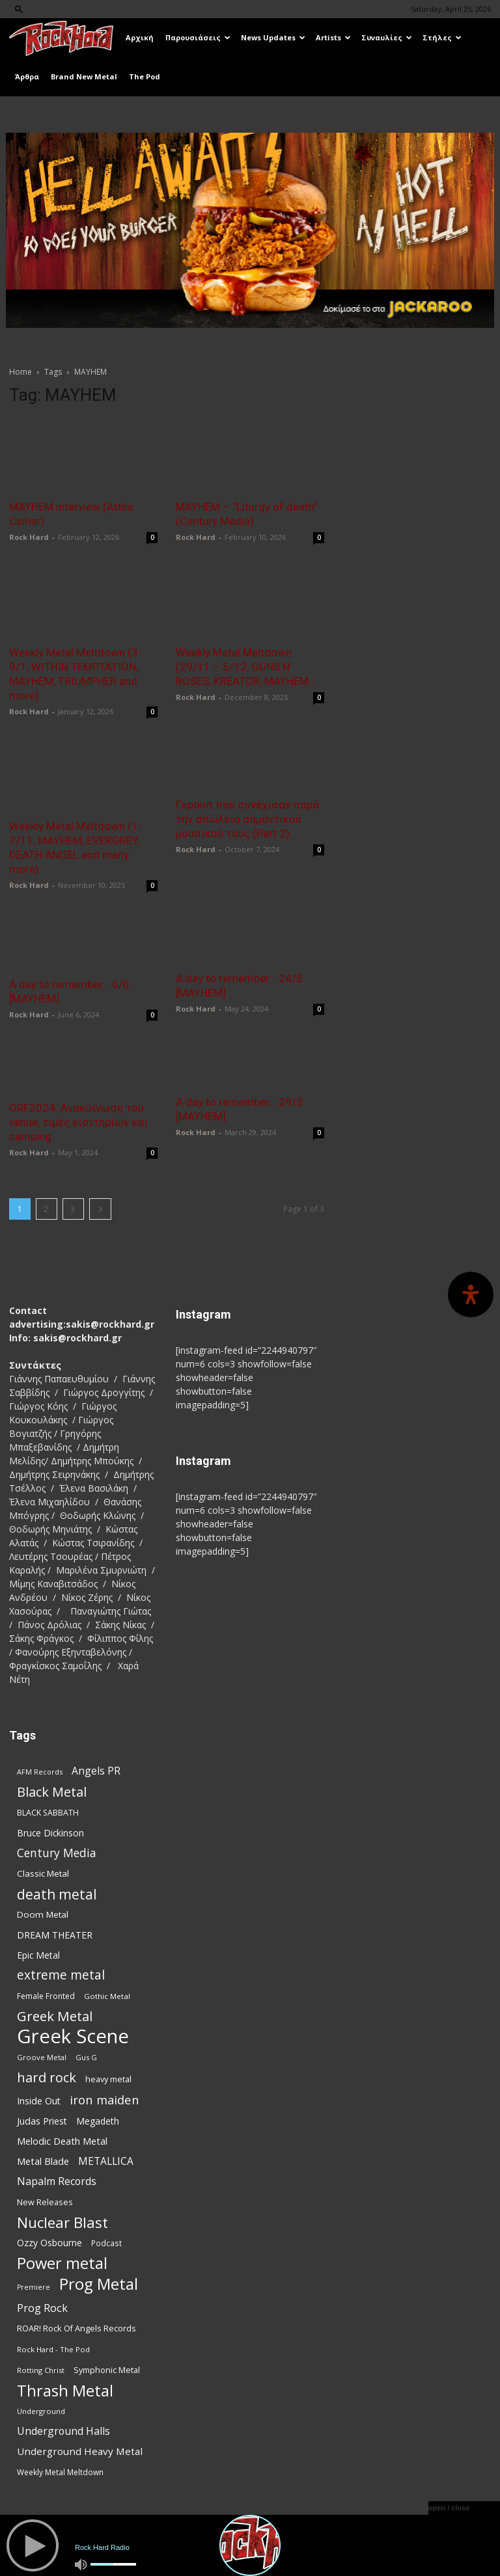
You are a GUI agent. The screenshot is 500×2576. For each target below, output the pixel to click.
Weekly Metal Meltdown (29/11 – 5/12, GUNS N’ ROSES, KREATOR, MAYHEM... (246, 667)
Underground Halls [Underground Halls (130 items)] (63, 2431)
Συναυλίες (386, 37)
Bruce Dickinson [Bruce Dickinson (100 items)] (50, 1833)
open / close (449, 2508)
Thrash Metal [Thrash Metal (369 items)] (65, 2390)
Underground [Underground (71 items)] (41, 2411)
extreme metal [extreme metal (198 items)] (61, 1975)
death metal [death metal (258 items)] (57, 1894)
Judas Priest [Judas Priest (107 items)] (42, 2121)
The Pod (144, 76)
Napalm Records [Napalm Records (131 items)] (56, 2181)
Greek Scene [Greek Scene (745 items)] (73, 2036)
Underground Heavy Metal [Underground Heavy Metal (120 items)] (80, 2451)
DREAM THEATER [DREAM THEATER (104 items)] (54, 1935)
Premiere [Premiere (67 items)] (33, 2287)
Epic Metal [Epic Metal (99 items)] (38, 1955)
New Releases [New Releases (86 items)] (45, 2202)
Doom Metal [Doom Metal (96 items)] (42, 1914)
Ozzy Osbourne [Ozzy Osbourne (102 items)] (49, 2242)
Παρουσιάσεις (197, 37)
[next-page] (100, 1209)
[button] (19, 9)
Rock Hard (29, 537)
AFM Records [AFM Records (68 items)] (39, 1772)
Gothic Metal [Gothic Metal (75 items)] (107, 1996)
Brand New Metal (84, 76)
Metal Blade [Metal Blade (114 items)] (43, 2160)
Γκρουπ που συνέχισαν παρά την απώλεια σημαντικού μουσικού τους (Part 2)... (247, 819)
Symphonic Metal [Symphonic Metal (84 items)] (107, 2370)
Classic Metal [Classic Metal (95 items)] (43, 1873)
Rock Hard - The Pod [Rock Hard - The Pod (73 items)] (53, 2349)
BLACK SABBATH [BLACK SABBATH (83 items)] (48, 1812)
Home (20, 371)
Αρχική (140, 37)
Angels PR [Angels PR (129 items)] (96, 1771)
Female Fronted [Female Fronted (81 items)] (46, 1996)
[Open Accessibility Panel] (470, 1294)
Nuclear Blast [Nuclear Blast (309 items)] (62, 2222)
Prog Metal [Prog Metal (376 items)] (98, 2283)
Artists (333, 37)
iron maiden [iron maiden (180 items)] (104, 2099)
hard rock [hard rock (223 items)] (46, 2077)
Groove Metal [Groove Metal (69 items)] (41, 2057)
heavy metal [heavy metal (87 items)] (108, 2079)
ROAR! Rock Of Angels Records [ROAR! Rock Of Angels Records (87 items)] (76, 2328)
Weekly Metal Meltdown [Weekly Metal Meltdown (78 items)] (60, 2472)
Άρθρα (27, 76)
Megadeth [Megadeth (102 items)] (97, 2121)
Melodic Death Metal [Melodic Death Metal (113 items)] (62, 2140)
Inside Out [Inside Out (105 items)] (39, 2101)
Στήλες (442, 37)
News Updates (273, 37)
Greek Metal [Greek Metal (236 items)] (54, 2016)
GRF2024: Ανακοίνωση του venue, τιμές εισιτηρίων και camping (78, 1122)
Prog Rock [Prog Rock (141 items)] (42, 2307)
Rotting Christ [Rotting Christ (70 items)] (40, 2370)
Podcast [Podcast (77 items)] (106, 2243)
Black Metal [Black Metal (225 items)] (52, 1792)
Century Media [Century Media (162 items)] (56, 1853)
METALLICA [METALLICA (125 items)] (105, 2161)
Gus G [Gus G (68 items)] (86, 2057)
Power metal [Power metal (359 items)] (62, 2263)
